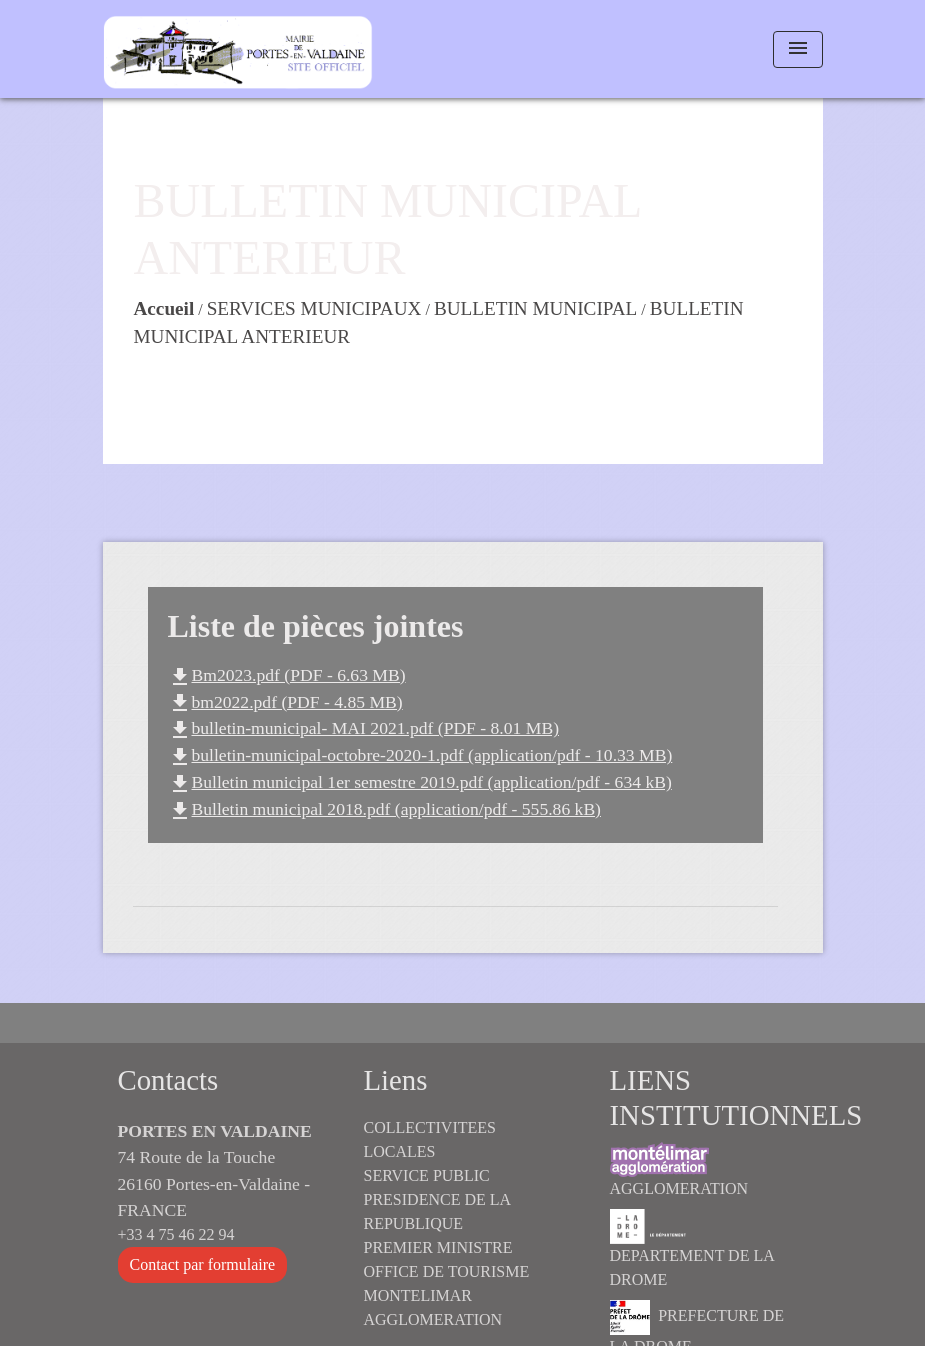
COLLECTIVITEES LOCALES (430, 1139)
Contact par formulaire (203, 1264)
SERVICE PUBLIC (427, 1175)
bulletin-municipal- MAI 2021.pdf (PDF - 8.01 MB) (363, 728)
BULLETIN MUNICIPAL (535, 308)
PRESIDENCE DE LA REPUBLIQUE (437, 1211)
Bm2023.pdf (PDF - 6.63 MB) (287, 675)
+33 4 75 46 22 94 (176, 1234)
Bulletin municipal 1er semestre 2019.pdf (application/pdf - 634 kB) (420, 782)
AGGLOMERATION (679, 1169)
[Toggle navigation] (798, 49)
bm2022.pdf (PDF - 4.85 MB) (285, 702)
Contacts (168, 1080)
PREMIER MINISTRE (438, 1247)
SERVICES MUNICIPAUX (314, 308)
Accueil (164, 308)
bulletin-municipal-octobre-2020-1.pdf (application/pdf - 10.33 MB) (420, 755)
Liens (396, 1080)
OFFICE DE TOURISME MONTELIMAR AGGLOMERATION (447, 1295)
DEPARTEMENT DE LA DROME (692, 1248)
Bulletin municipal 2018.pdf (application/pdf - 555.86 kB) (384, 809)
